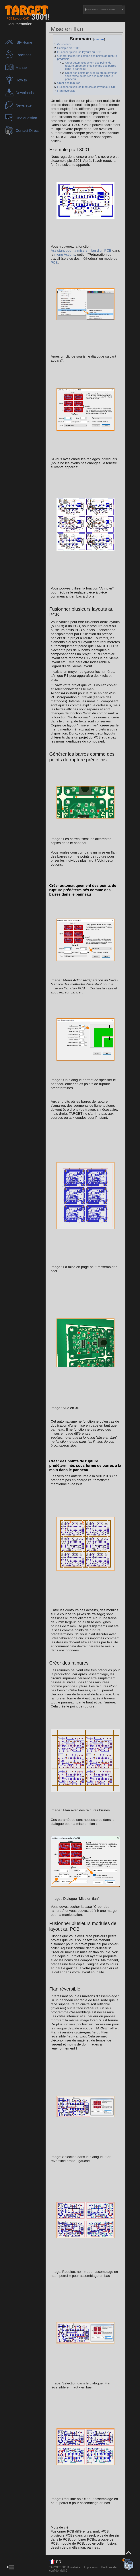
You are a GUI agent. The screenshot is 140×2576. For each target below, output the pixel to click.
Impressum (91, 2567)
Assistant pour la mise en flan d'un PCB (81, 250)
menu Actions (64, 254)
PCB (54, 262)
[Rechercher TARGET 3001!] (102, 9)
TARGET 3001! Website (64, 2567)
